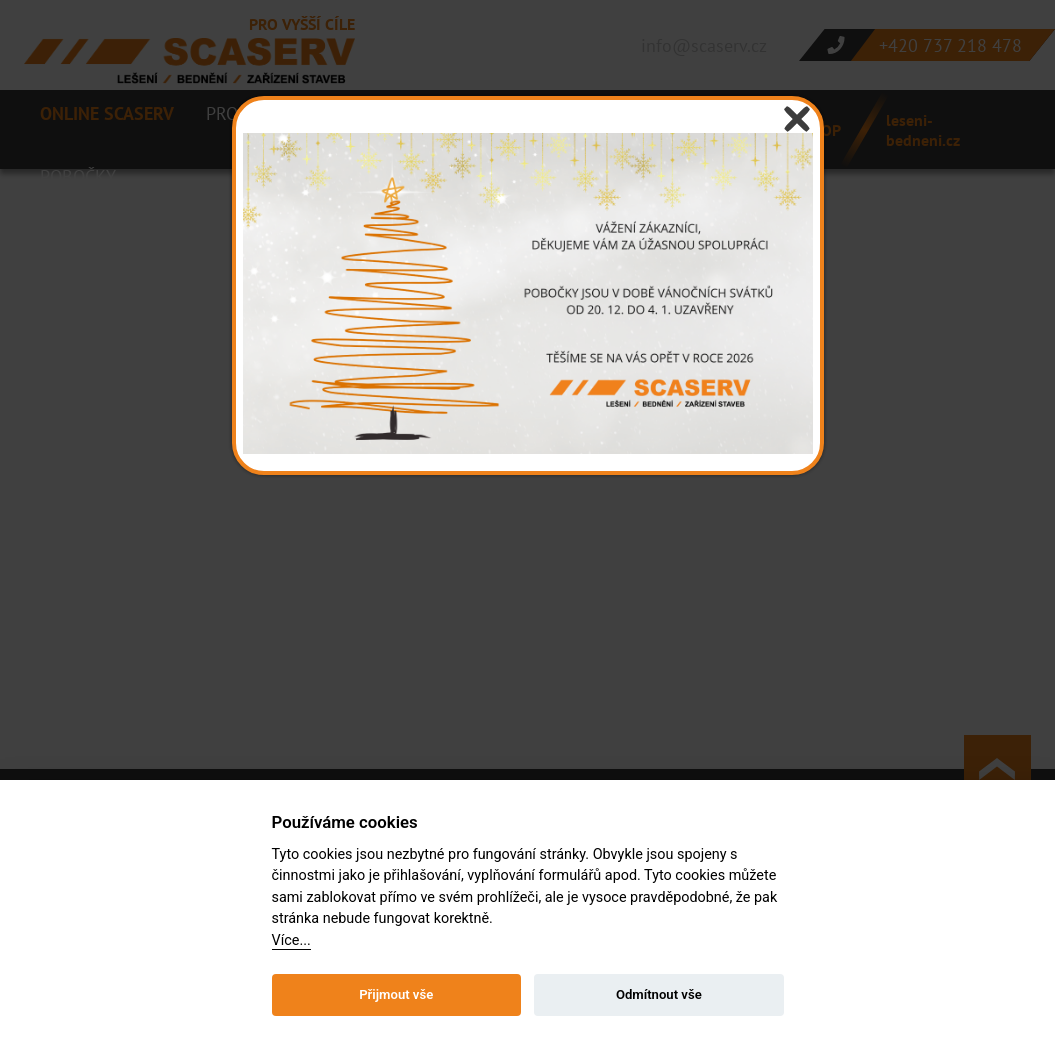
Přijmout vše (396, 994)
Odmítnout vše (659, 994)
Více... (291, 940)
